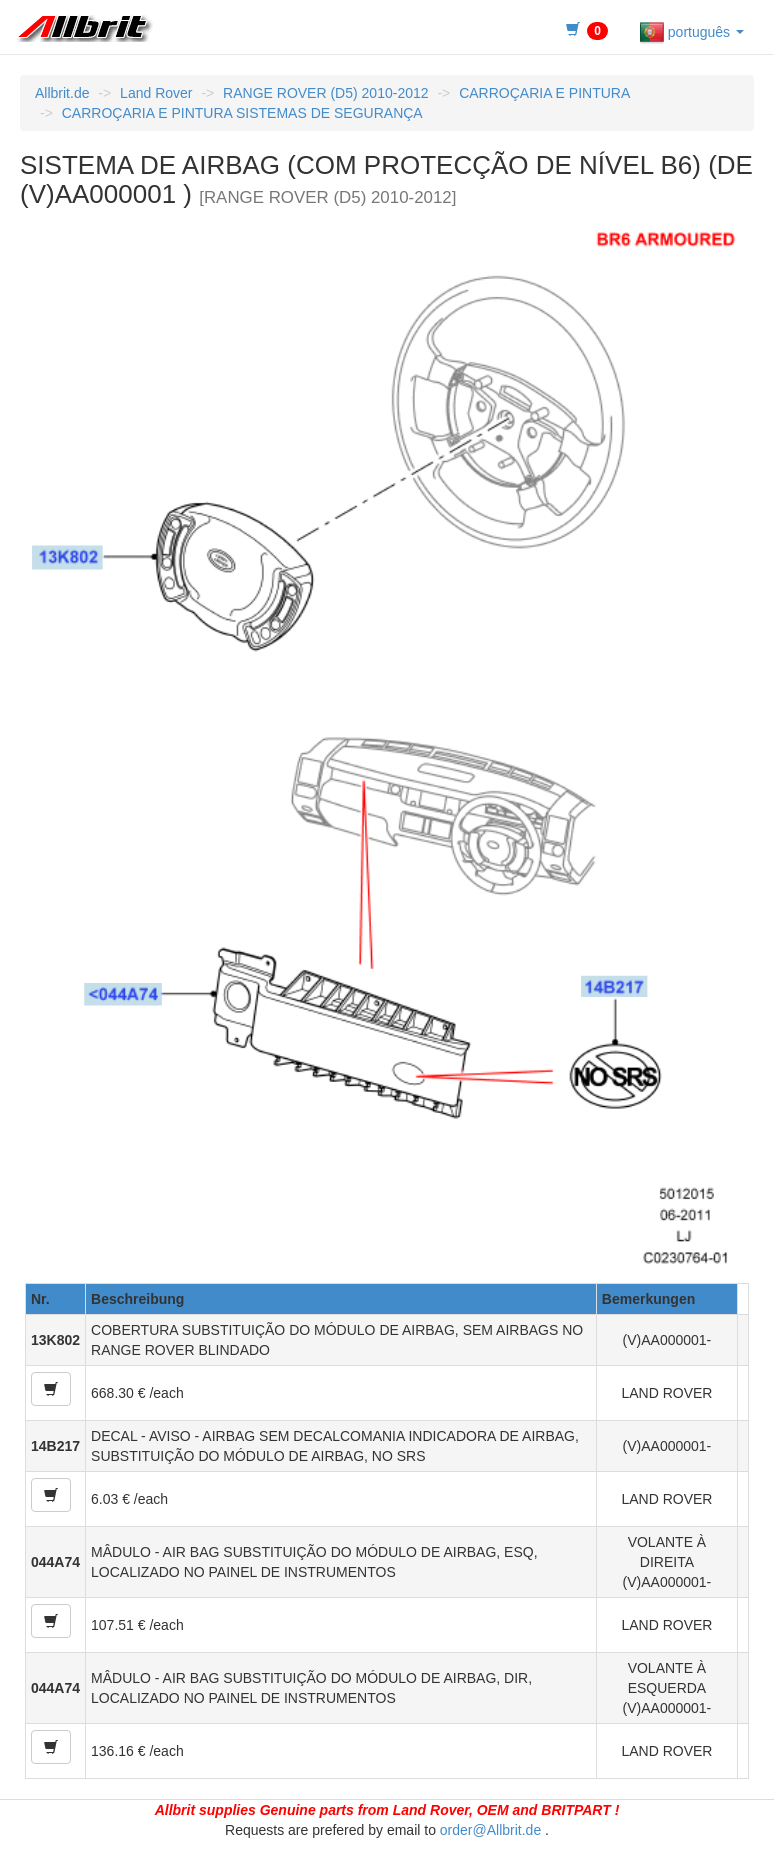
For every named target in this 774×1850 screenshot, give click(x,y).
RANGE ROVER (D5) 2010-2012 (325, 93)
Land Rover (156, 93)
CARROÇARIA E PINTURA (544, 93)
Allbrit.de (62, 93)
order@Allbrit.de (490, 1830)
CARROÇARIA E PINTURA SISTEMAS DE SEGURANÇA (242, 113)
